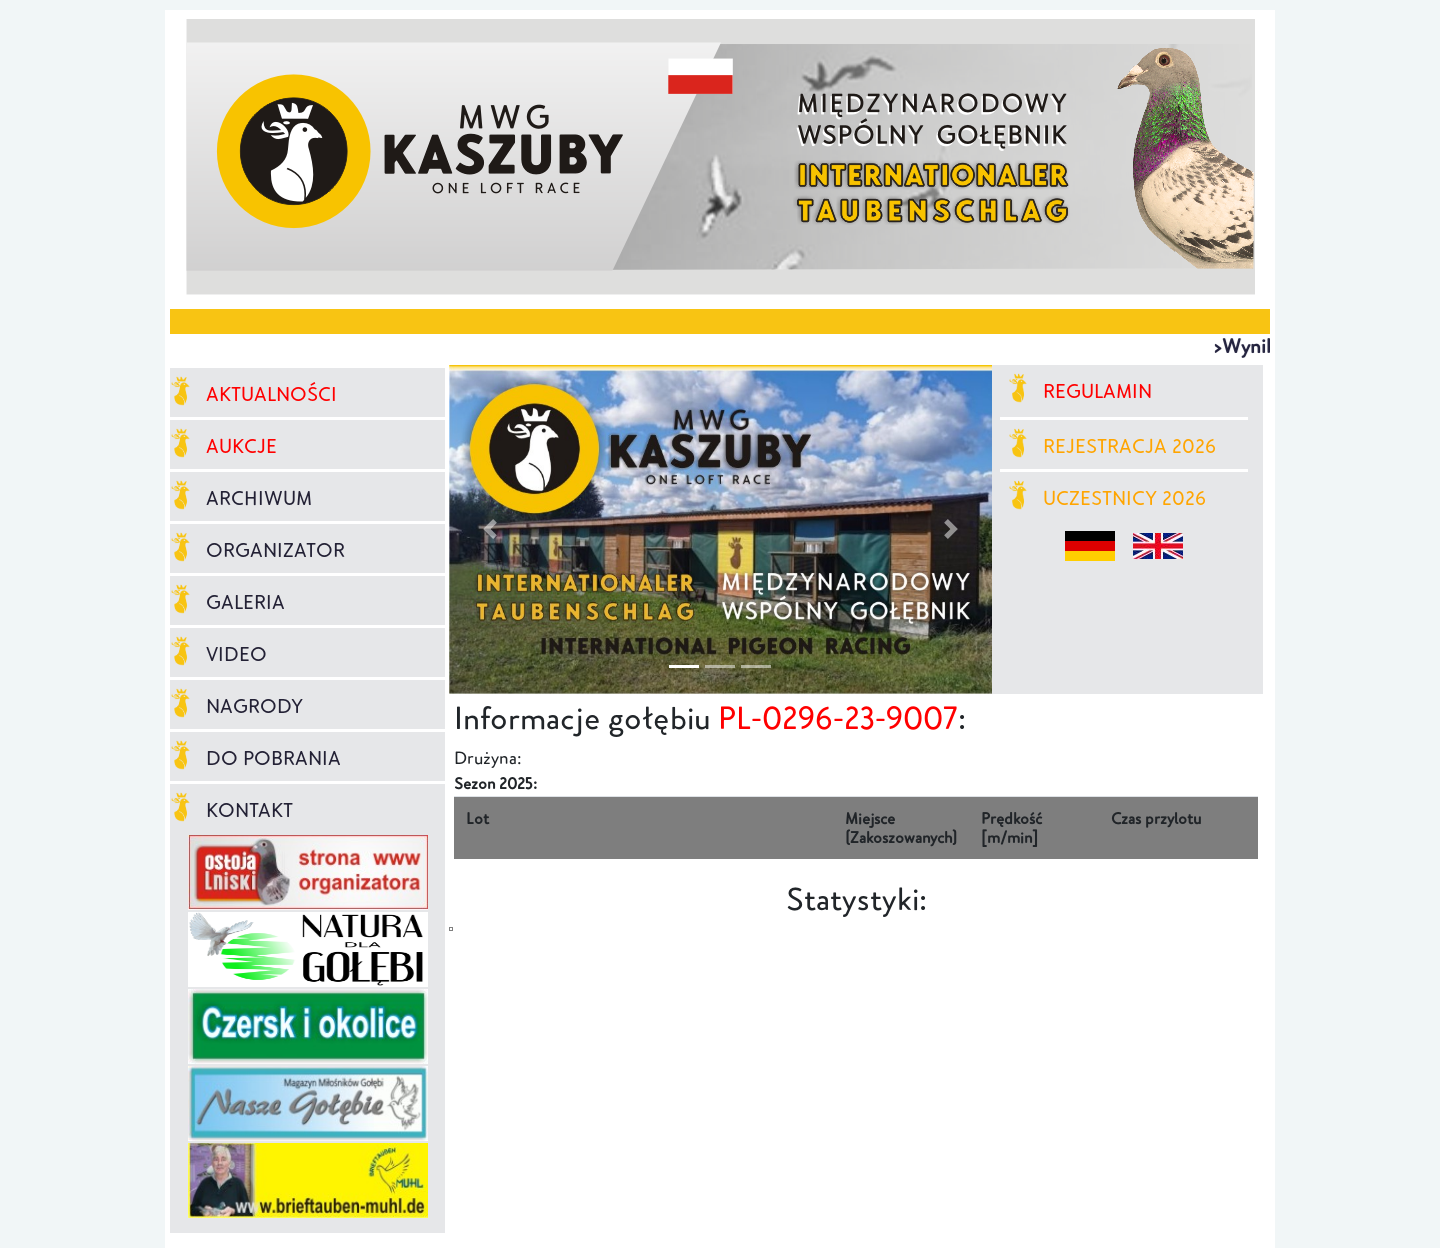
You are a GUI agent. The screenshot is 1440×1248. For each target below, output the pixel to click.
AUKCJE (223, 446)
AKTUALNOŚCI (253, 394)
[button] (489, 529)
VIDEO (218, 654)
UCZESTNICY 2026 (1107, 498)
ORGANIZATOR (257, 550)
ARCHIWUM (241, 498)
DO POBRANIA (255, 758)
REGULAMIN (1080, 391)
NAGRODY (236, 706)
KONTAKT (231, 810)
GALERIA (227, 602)
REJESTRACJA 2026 (1112, 446)
